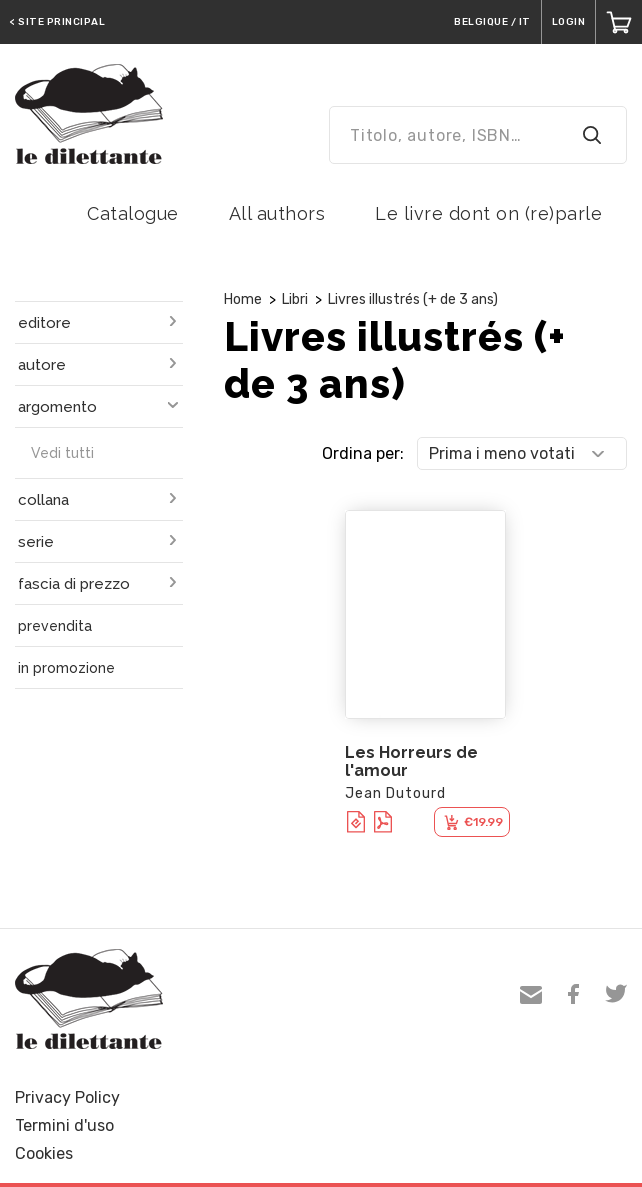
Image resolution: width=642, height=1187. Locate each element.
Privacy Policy (67, 1097)
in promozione (66, 668)
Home (243, 299)
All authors (277, 213)
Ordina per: (363, 453)
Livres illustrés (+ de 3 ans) (413, 299)
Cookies (44, 1153)
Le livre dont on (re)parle (488, 213)
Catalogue (133, 213)
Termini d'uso (64, 1125)
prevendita (55, 626)
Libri (295, 299)
